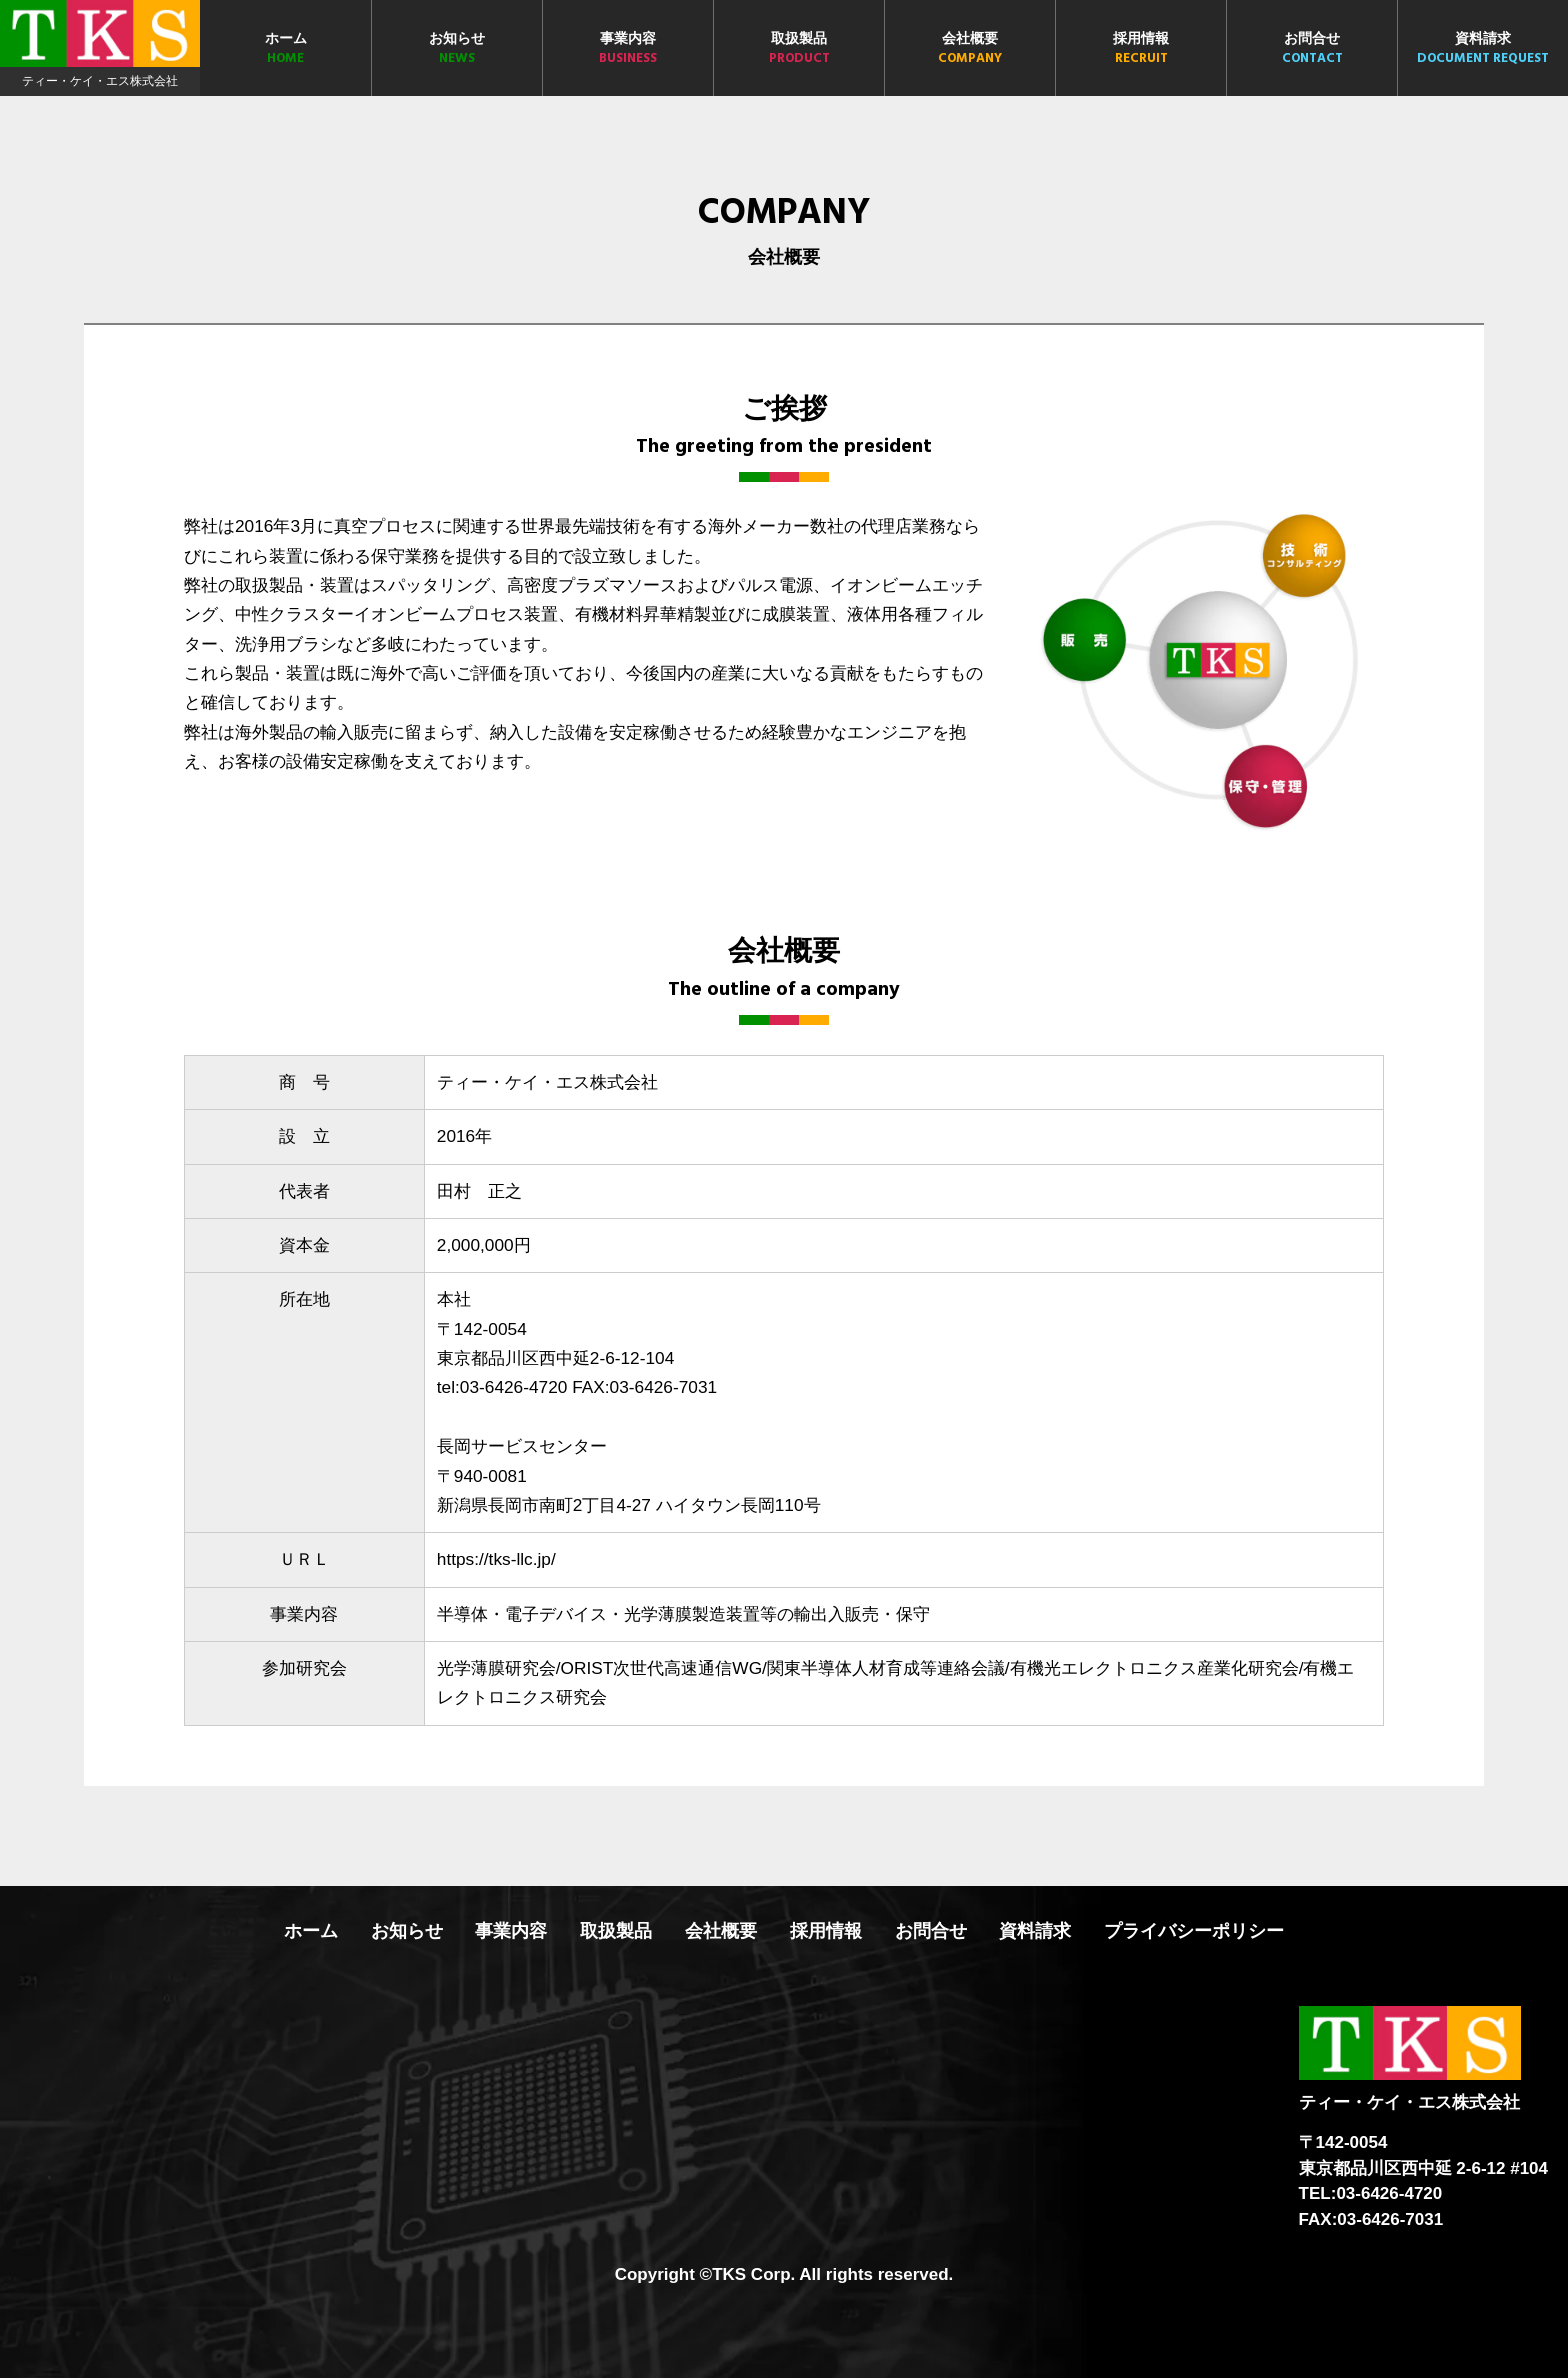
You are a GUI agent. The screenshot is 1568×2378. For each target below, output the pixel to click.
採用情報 (1141, 49)
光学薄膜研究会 (496, 1668)
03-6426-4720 (514, 1387)
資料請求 (1483, 49)
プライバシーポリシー (1194, 1931)
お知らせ (457, 49)
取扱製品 (799, 49)
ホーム (285, 49)
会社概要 (970, 49)
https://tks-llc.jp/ (496, 1559)
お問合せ (1312, 49)
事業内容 (628, 49)
